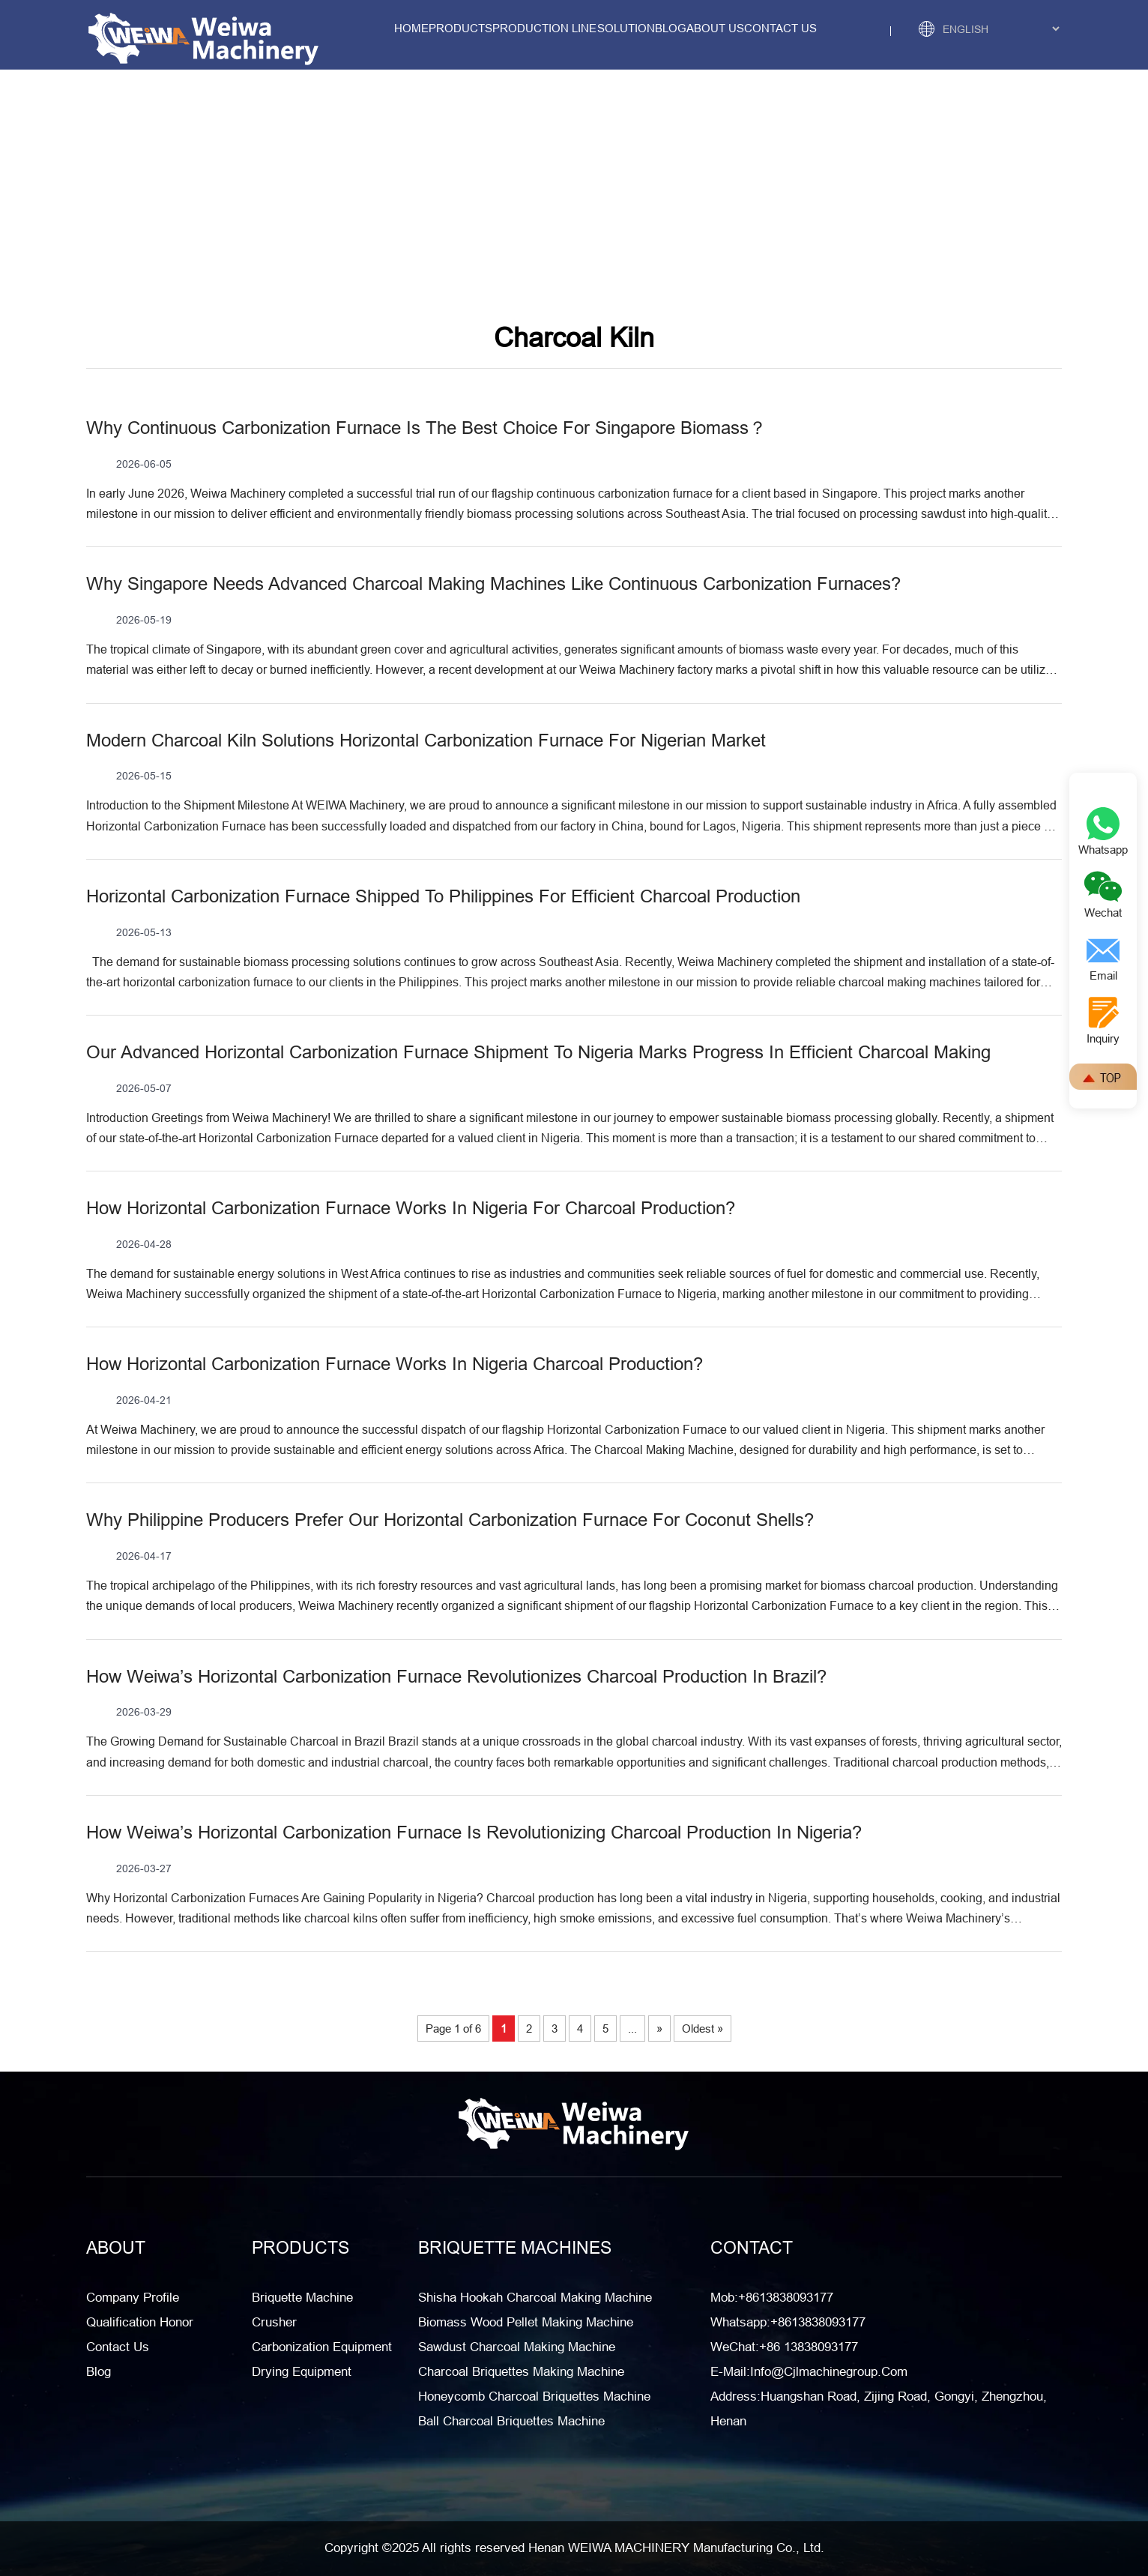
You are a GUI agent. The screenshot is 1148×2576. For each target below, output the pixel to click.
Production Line (544, 28)
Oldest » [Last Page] (702, 2028)
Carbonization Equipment (322, 2347)
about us (715, 28)
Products (460, 28)
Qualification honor (139, 2322)
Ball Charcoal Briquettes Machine (511, 2421)
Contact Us (117, 2347)
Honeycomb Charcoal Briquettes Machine (534, 2396)
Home (411, 28)
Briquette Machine (302, 2297)
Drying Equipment (301, 2372)
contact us (780, 28)
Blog (670, 28)
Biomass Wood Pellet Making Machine (525, 2322)
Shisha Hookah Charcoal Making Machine (535, 2297)
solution (626, 28)
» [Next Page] (659, 2028)
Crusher (274, 2322)
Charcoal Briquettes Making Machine (521, 2372)
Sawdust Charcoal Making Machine (516, 2347)
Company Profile (132, 2297)
